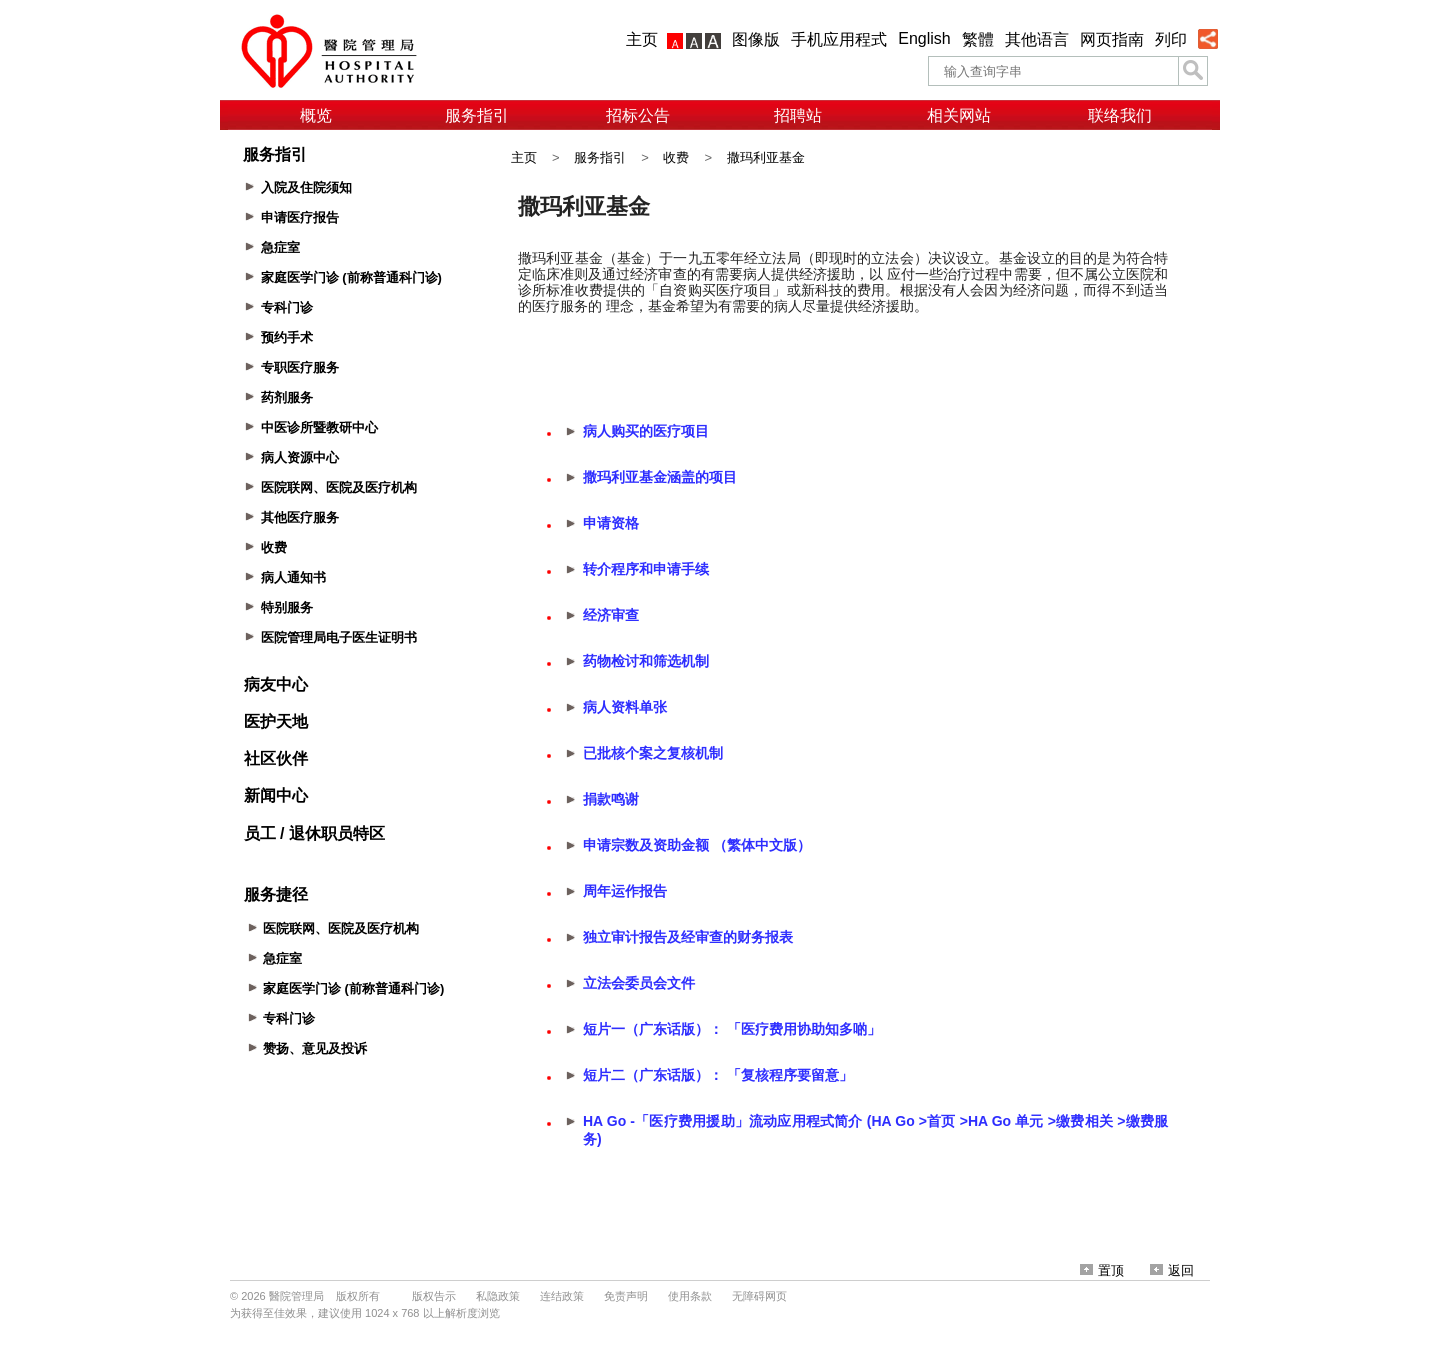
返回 (1172, 1270)
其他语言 (1037, 39)
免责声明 (626, 1296)
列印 (1171, 39)
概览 (316, 115)
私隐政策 (498, 1296)
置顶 (1102, 1270)
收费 (676, 157)
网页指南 (1112, 39)
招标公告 (638, 115)
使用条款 (690, 1296)
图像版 (756, 39)
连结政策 (562, 1296)
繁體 (978, 39)
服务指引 (477, 115)
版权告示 (434, 1296)
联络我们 (1120, 115)
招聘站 (798, 115)
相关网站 (959, 115)
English (924, 38)
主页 (642, 39)
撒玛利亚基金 (766, 157)
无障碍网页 (759, 1296)
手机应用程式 (839, 39)
